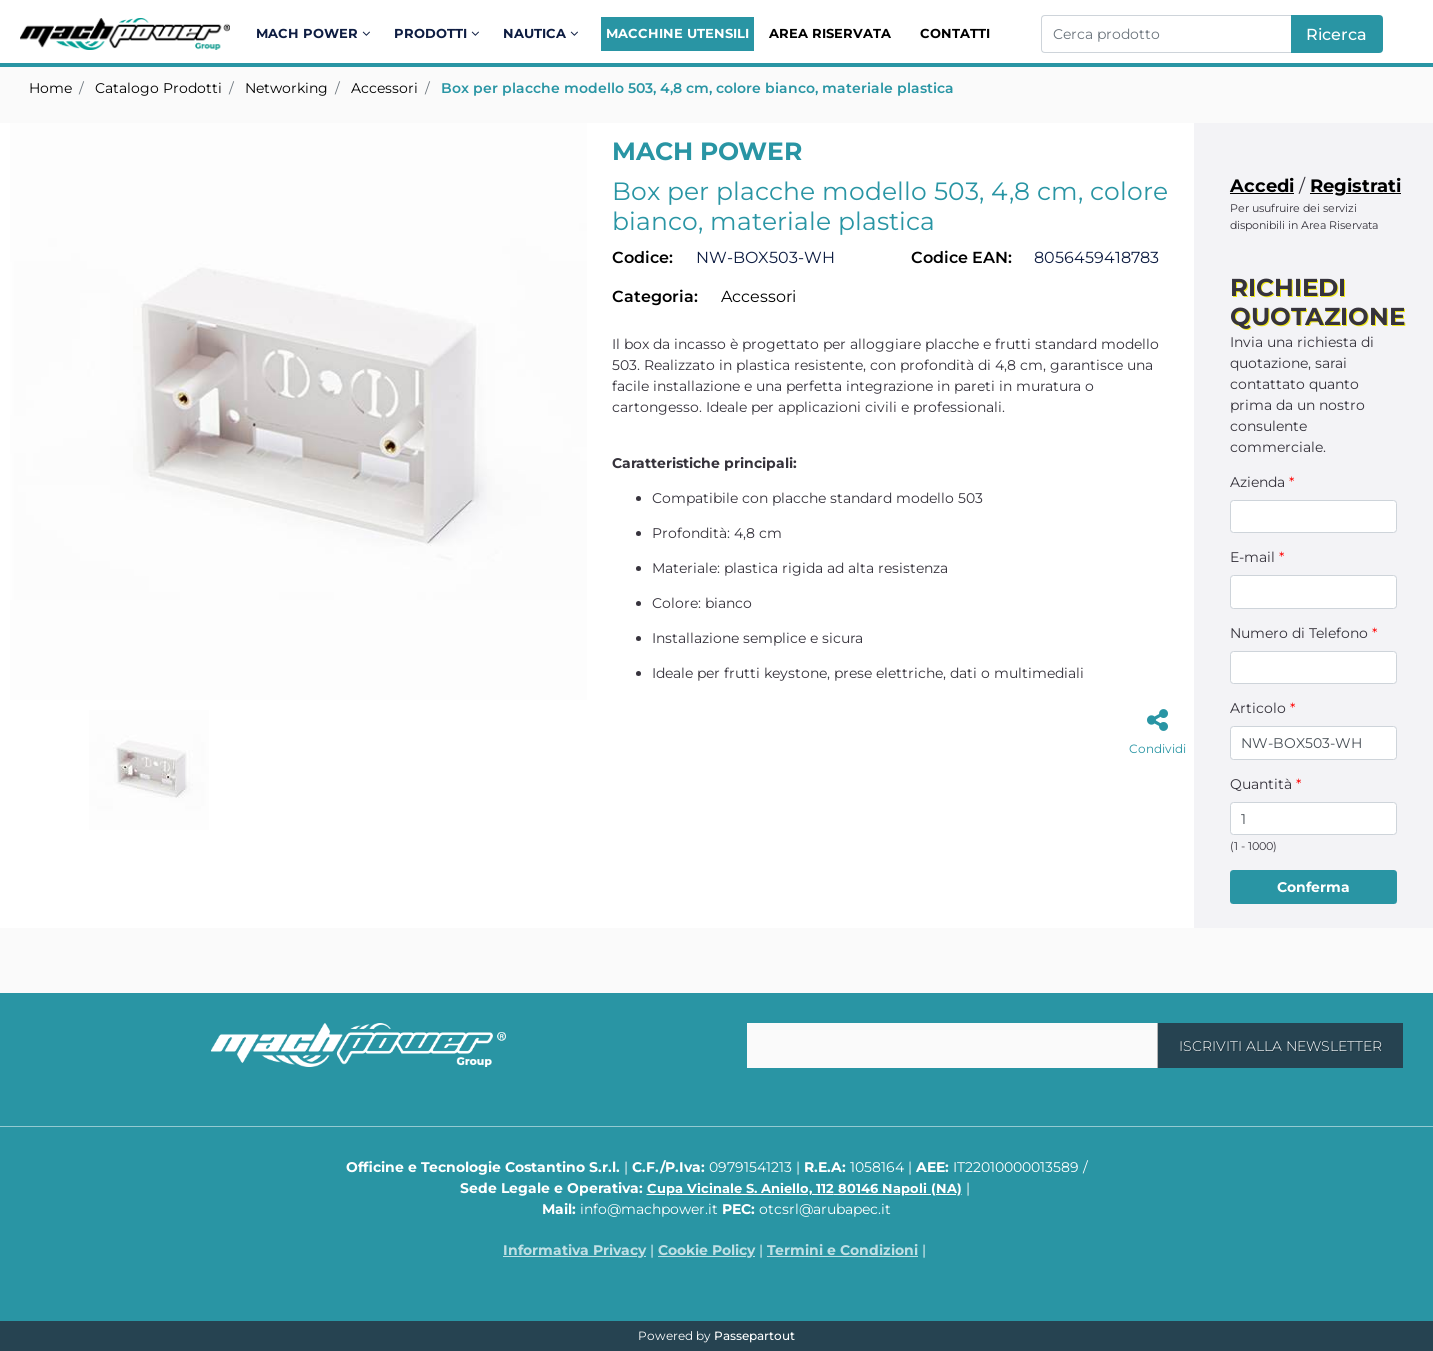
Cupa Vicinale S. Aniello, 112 (804, 1188)
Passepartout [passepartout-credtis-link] (754, 1335)
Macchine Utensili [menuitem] (677, 33)
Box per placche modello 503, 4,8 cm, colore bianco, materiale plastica (697, 88)
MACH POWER (707, 151)
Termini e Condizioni (842, 1250)
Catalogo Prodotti (158, 88)
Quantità (1265, 784)
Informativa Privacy (574, 1250)
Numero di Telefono (1303, 633)
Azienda (1262, 482)
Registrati (1355, 186)
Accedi (1262, 186)
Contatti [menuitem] (955, 33)
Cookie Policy (706, 1250)
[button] (1337, 34)
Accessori (384, 88)
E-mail (1257, 557)
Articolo (1262, 708)
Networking (286, 88)
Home (50, 88)
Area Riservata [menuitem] (830, 33)
